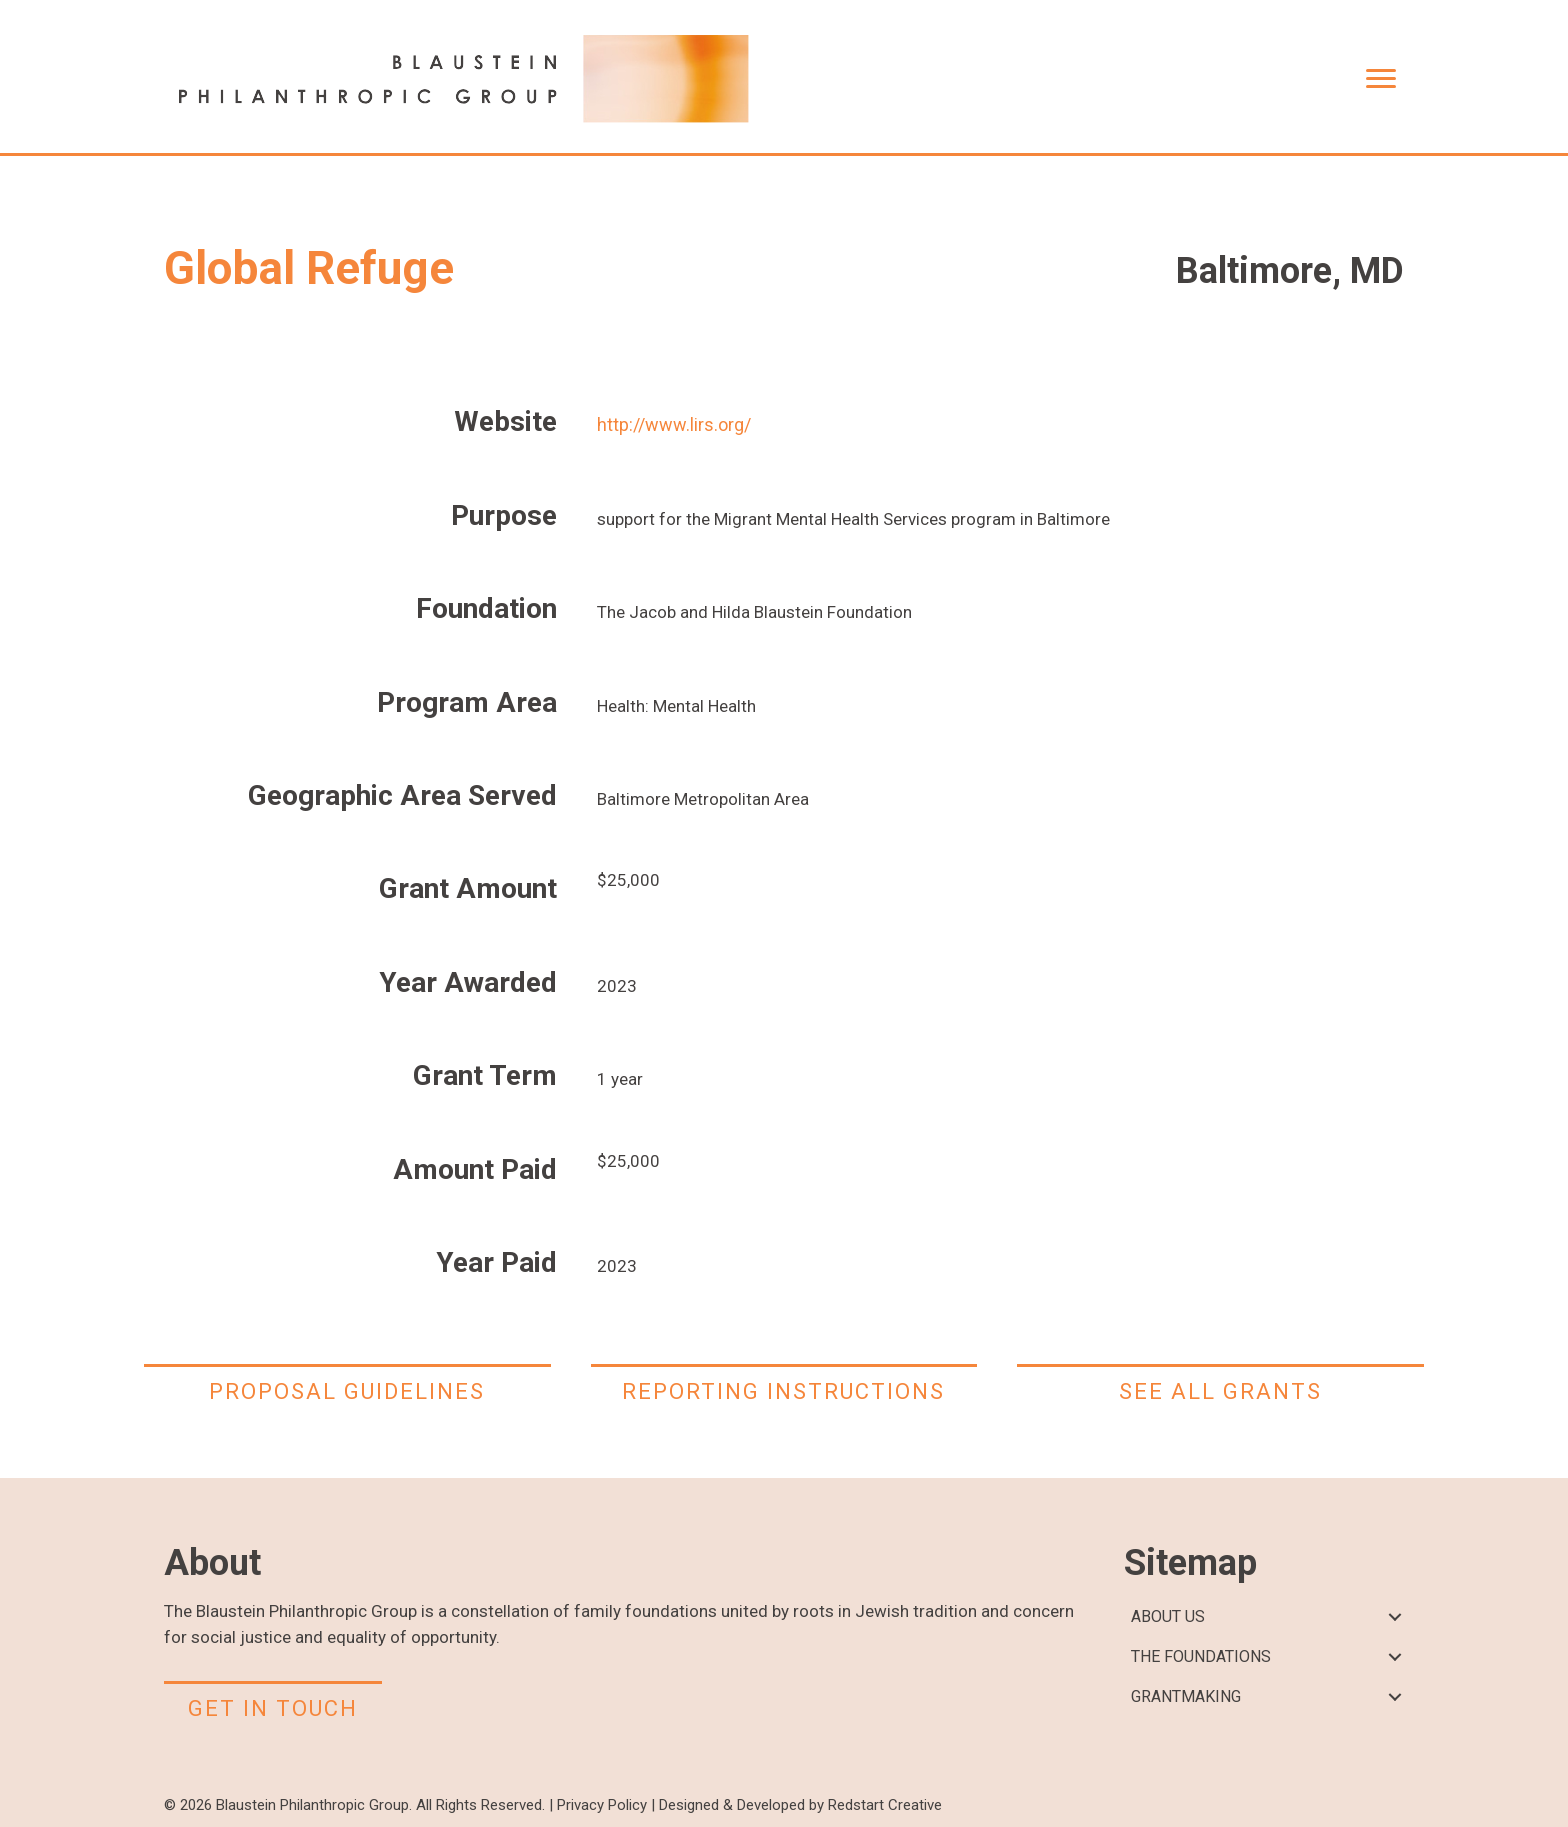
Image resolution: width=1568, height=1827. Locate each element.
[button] (1394, 1617)
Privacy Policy (602, 1805)
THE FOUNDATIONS (1201, 1656)
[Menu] (1381, 79)
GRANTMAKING (1186, 1696)
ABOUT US (1168, 1616)
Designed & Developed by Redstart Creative (800, 1805)
